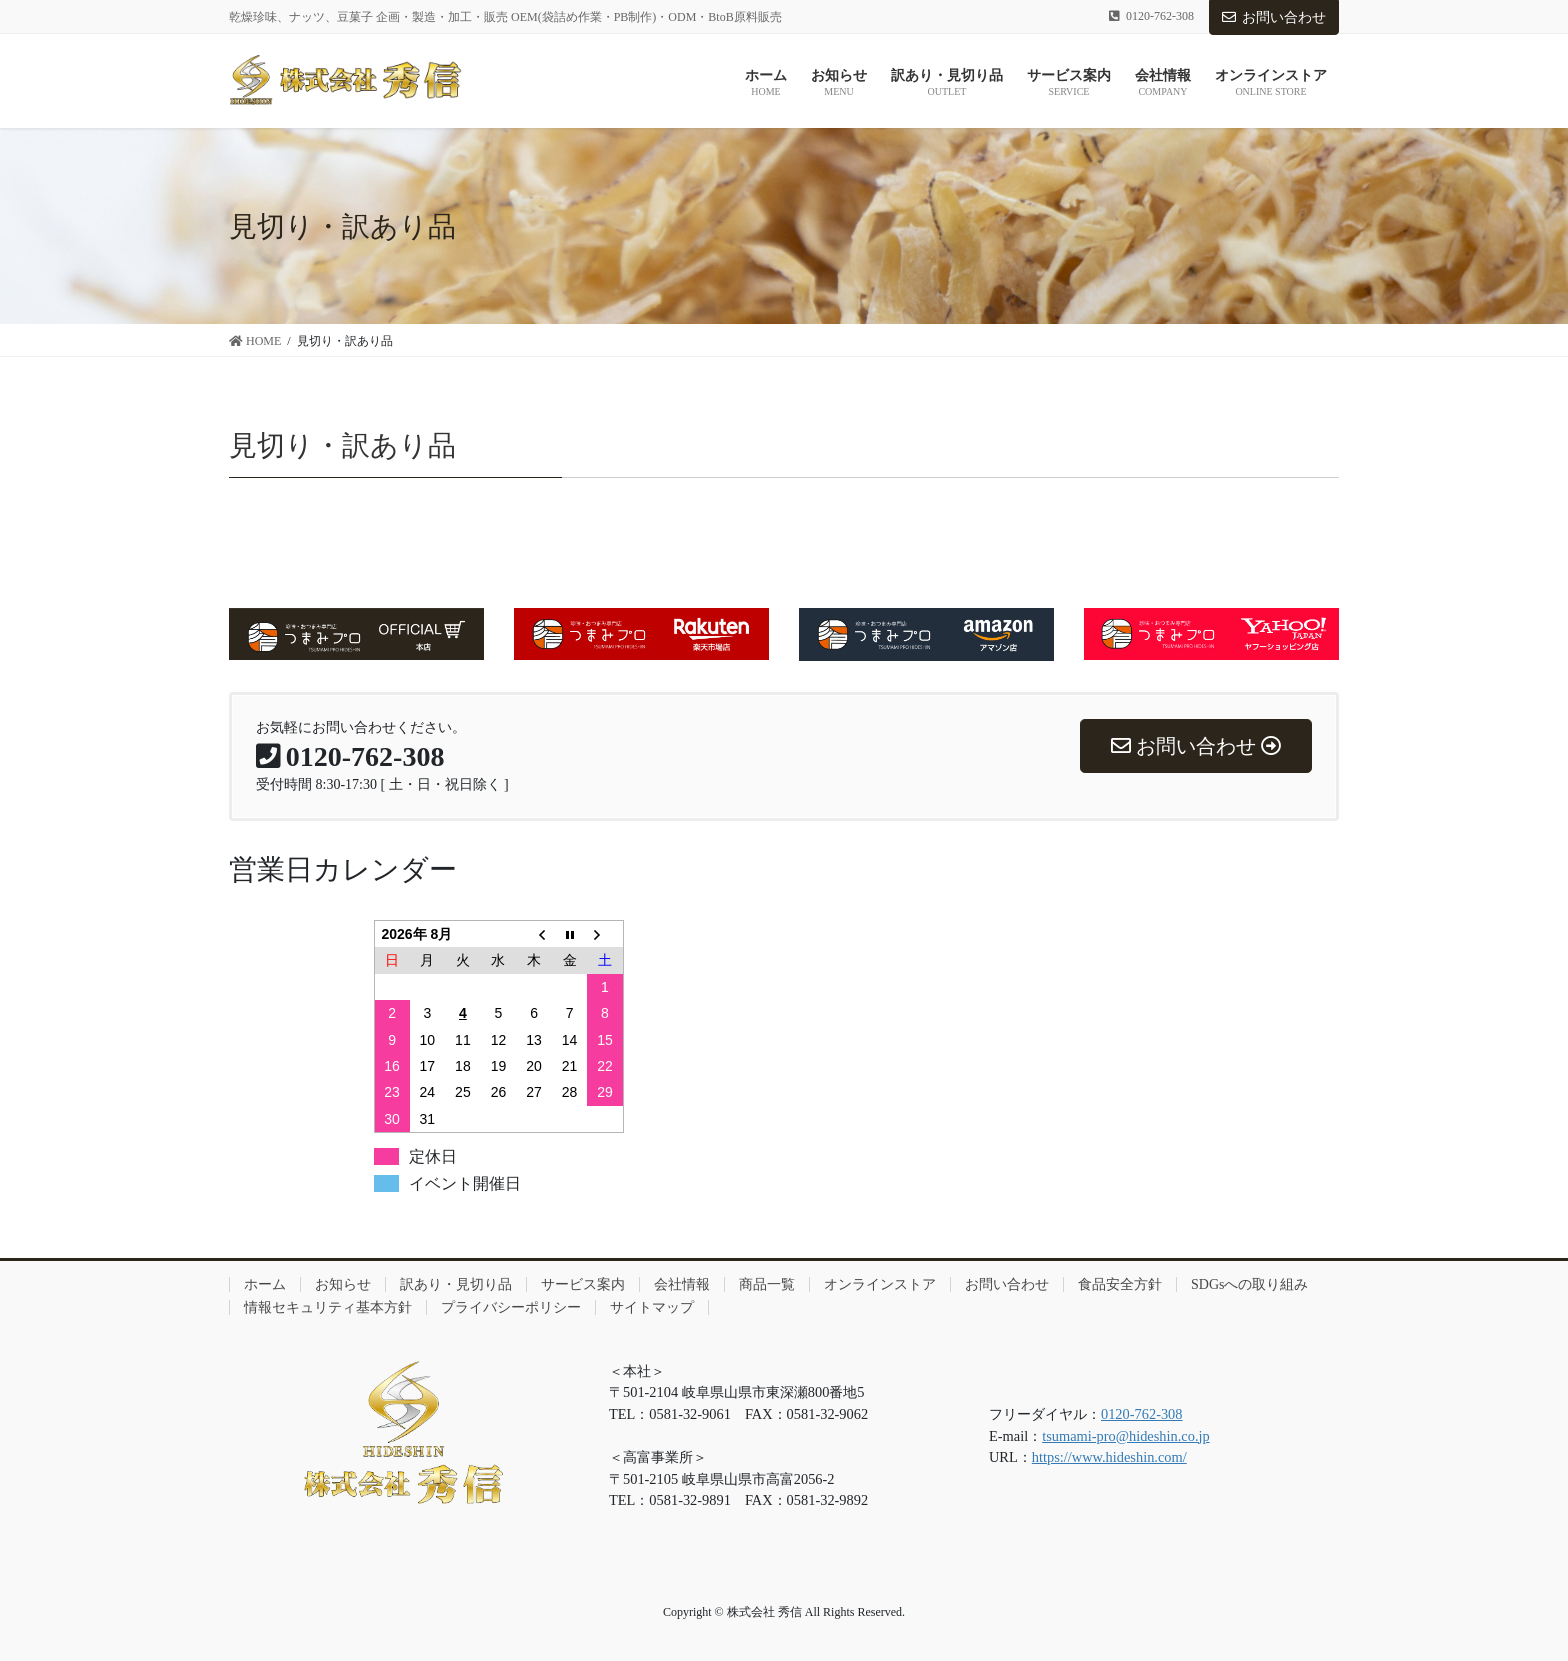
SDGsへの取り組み (1249, 1284)
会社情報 (682, 1284)
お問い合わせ (1274, 17)
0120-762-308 (1142, 1414)
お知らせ (343, 1284)
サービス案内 (583, 1284)
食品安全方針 (1120, 1284)
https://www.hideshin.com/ (1109, 1457)
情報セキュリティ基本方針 (328, 1307)
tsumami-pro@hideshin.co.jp (1126, 1436)
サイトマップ (652, 1307)
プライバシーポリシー (511, 1307)
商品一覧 (767, 1284)
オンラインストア (880, 1284)
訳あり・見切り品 (456, 1284)
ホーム (265, 1284)
